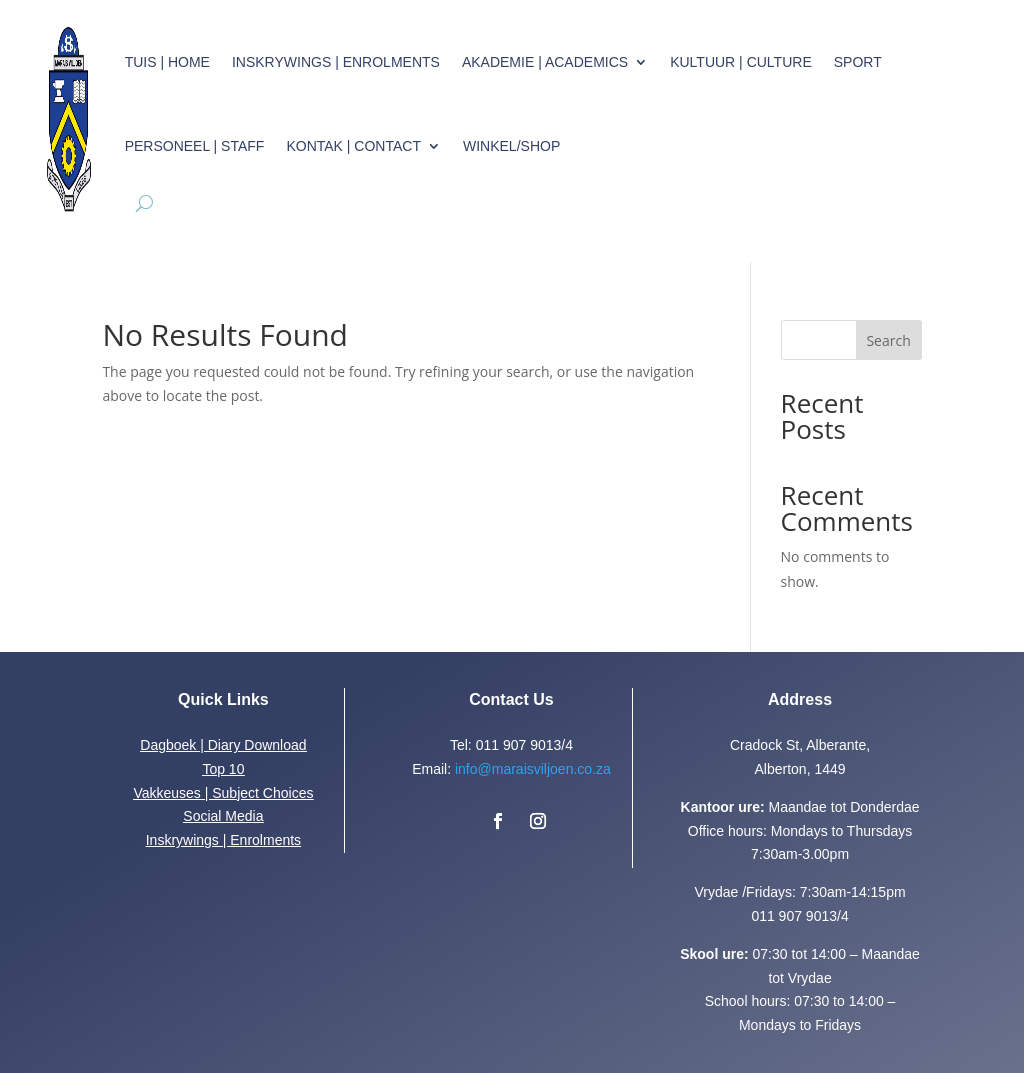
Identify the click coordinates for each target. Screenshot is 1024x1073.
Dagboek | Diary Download (223, 745)
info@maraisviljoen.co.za (533, 769)
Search (888, 340)
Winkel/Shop (511, 146)
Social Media (223, 816)
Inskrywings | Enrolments (336, 62)
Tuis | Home (167, 62)
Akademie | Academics (545, 62)
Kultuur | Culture (741, 62)
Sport (858, 62)
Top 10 (223, 769)
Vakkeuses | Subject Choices (223, 793)
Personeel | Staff (195, 146)
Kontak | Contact (353, 146)
